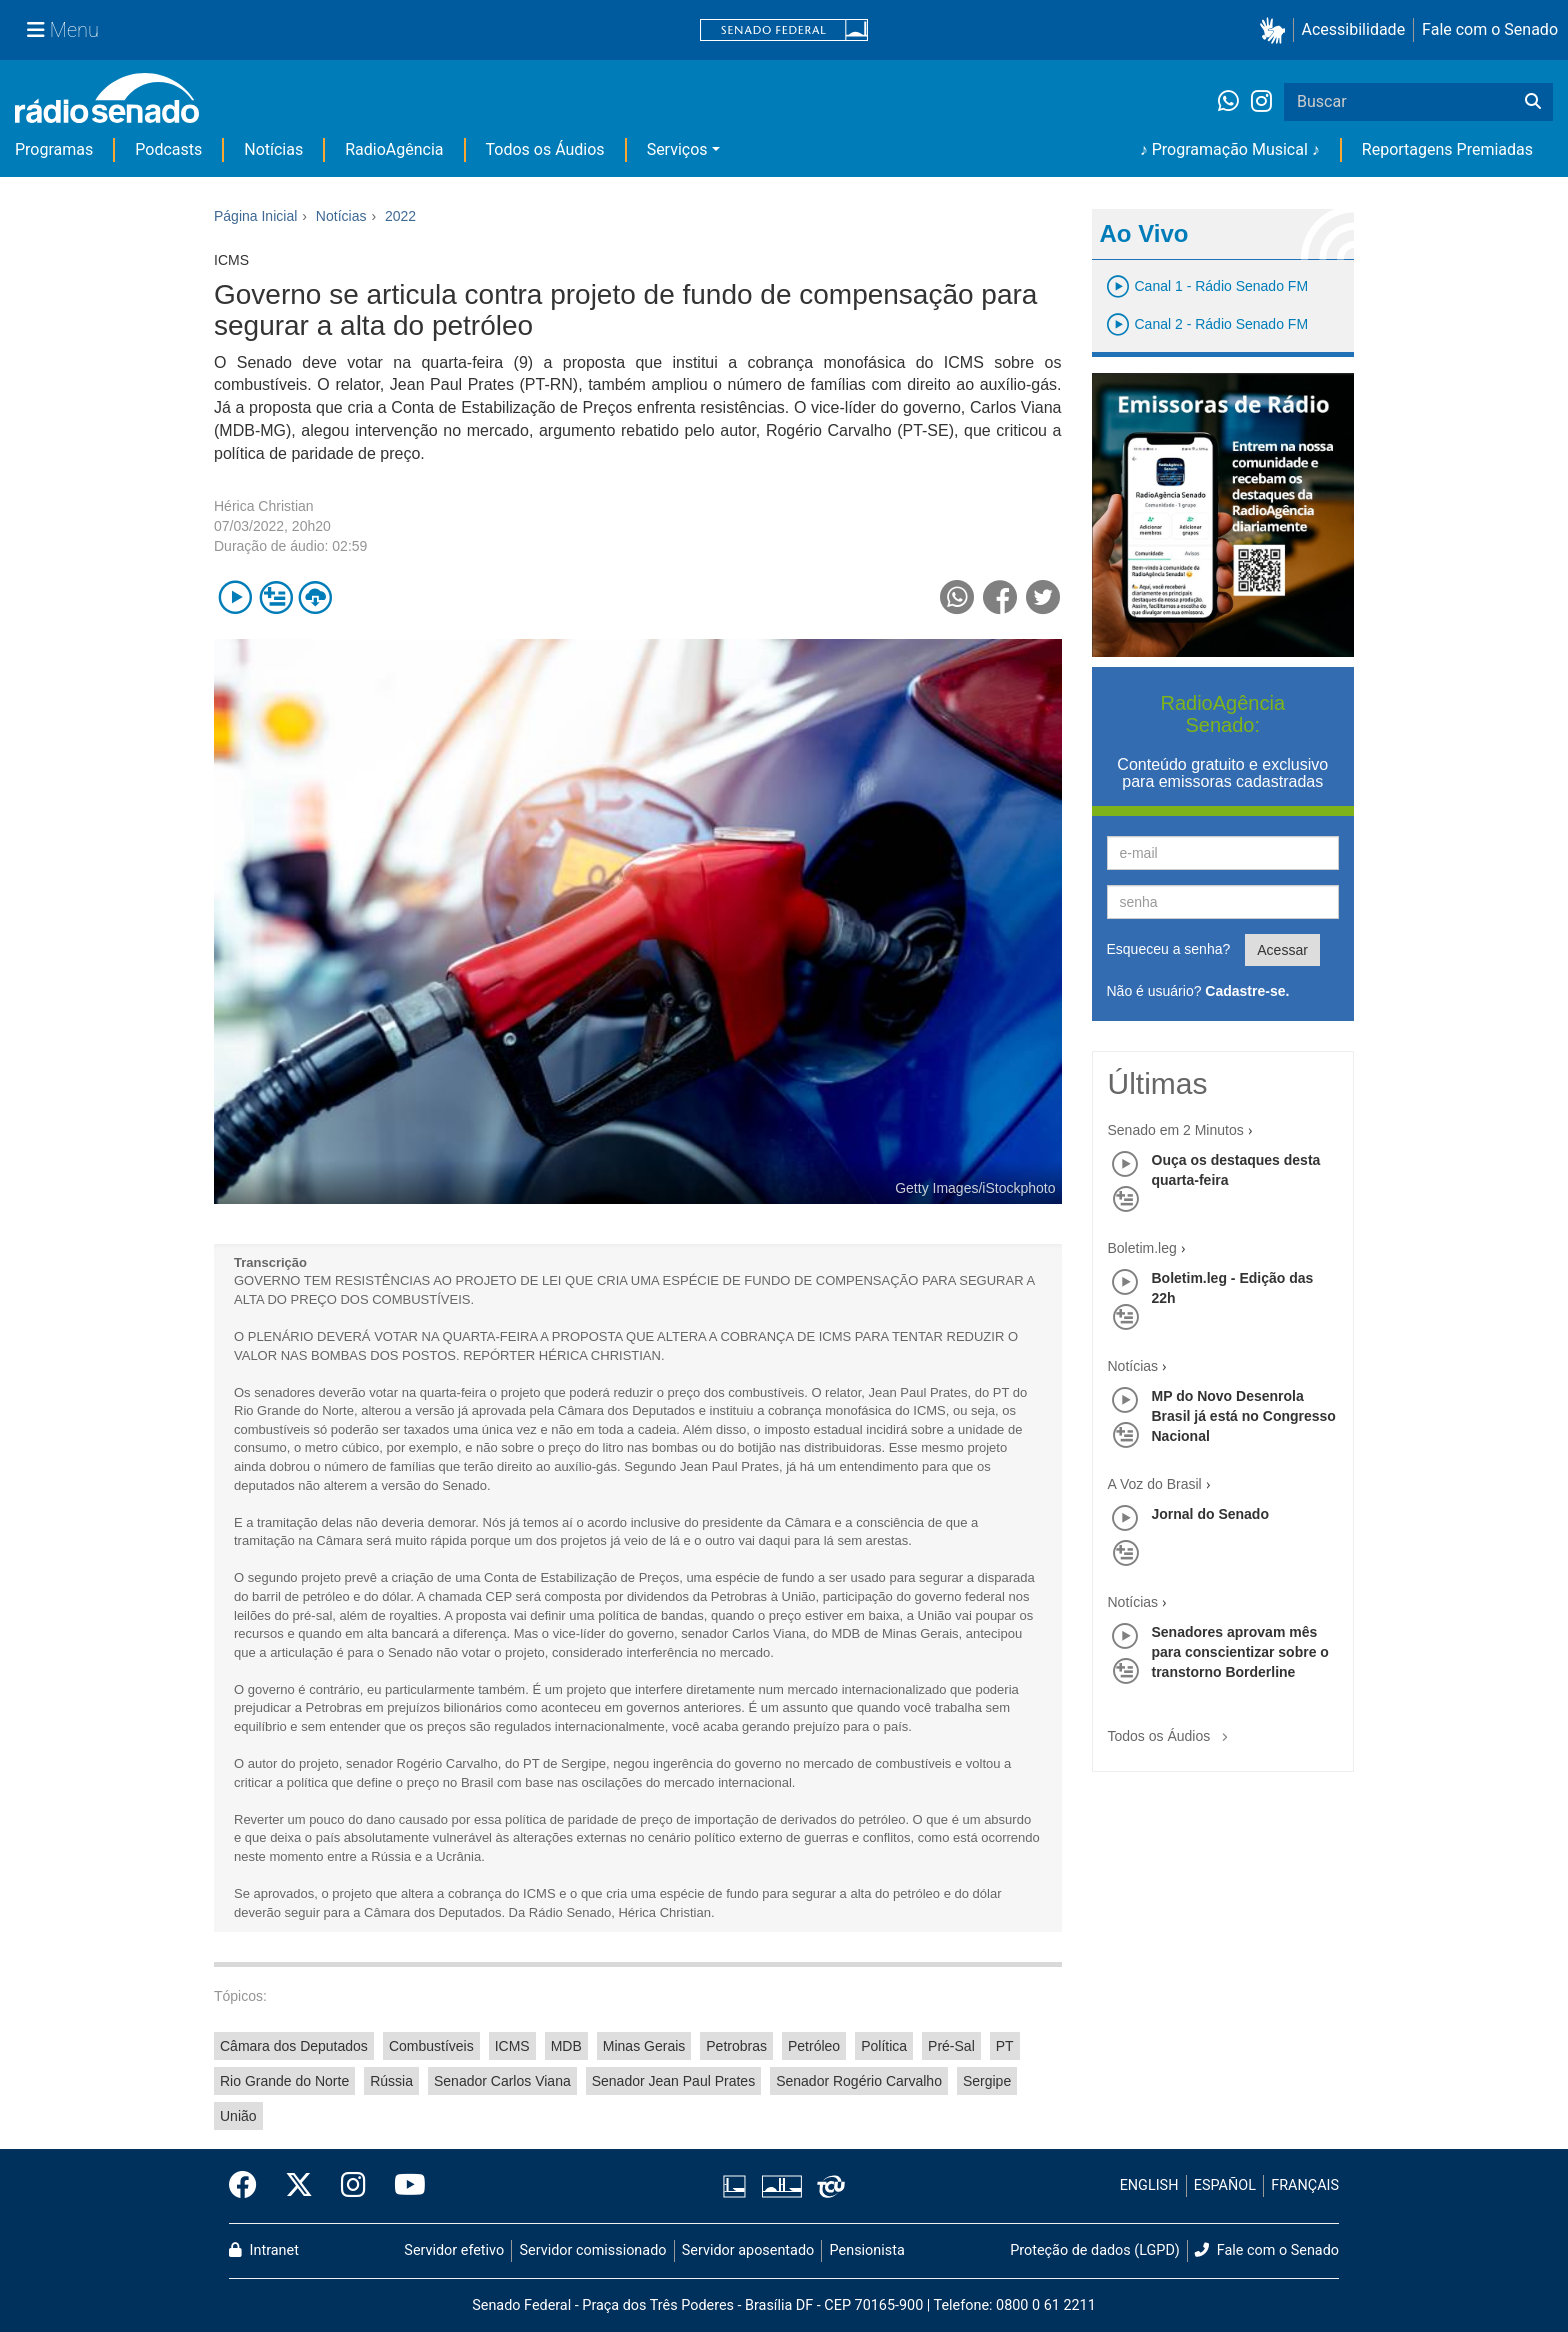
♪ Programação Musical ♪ (1230, 149)
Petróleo (814, 2046)
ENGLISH (1149, 2185)
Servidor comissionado (593, 2250)
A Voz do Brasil (1155, 1484)
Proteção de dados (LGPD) (1095, 2250)
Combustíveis (431, 2046)
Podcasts (168, 149)
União (238, 2116)
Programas (54, 149)
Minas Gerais (644, 2046)
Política (884, 2046)
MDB (566, 2046)
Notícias (273, 149)
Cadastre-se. (1247, 991)
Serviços (677, 149)
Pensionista (867, 2250)
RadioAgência (394, 149)
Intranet (264, 2250)
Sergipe (987, 2081)
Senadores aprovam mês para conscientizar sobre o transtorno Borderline (1240, 1652)
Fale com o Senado (1490, 29)
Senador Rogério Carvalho (859, 2081)
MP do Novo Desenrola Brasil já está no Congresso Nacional (1244, 1416)
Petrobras (736, 2046)
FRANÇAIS (1305, 2185)
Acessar (1282, 950)
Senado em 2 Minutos (1176, 1130)
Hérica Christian (264, 506)
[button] (1276, 30)
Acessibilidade (1354, 29)
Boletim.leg (1142, 1248)
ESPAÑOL (1225, 2185)
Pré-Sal (951, 2046)
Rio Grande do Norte (284, 2081)
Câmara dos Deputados (294, 2046)
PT (1005, 2046)
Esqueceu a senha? (1169, 949)
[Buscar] (1533, 102)
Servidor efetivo (454, 2250)
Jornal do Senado (1210, 1514)
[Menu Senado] (63, 30)
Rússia (391, 2081)
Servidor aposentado (748, 2250)
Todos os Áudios (545, 149)
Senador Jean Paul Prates (673, 2081)
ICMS (512, 2046)
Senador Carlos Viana (502, 2081)
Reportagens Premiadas (1447, 149)
